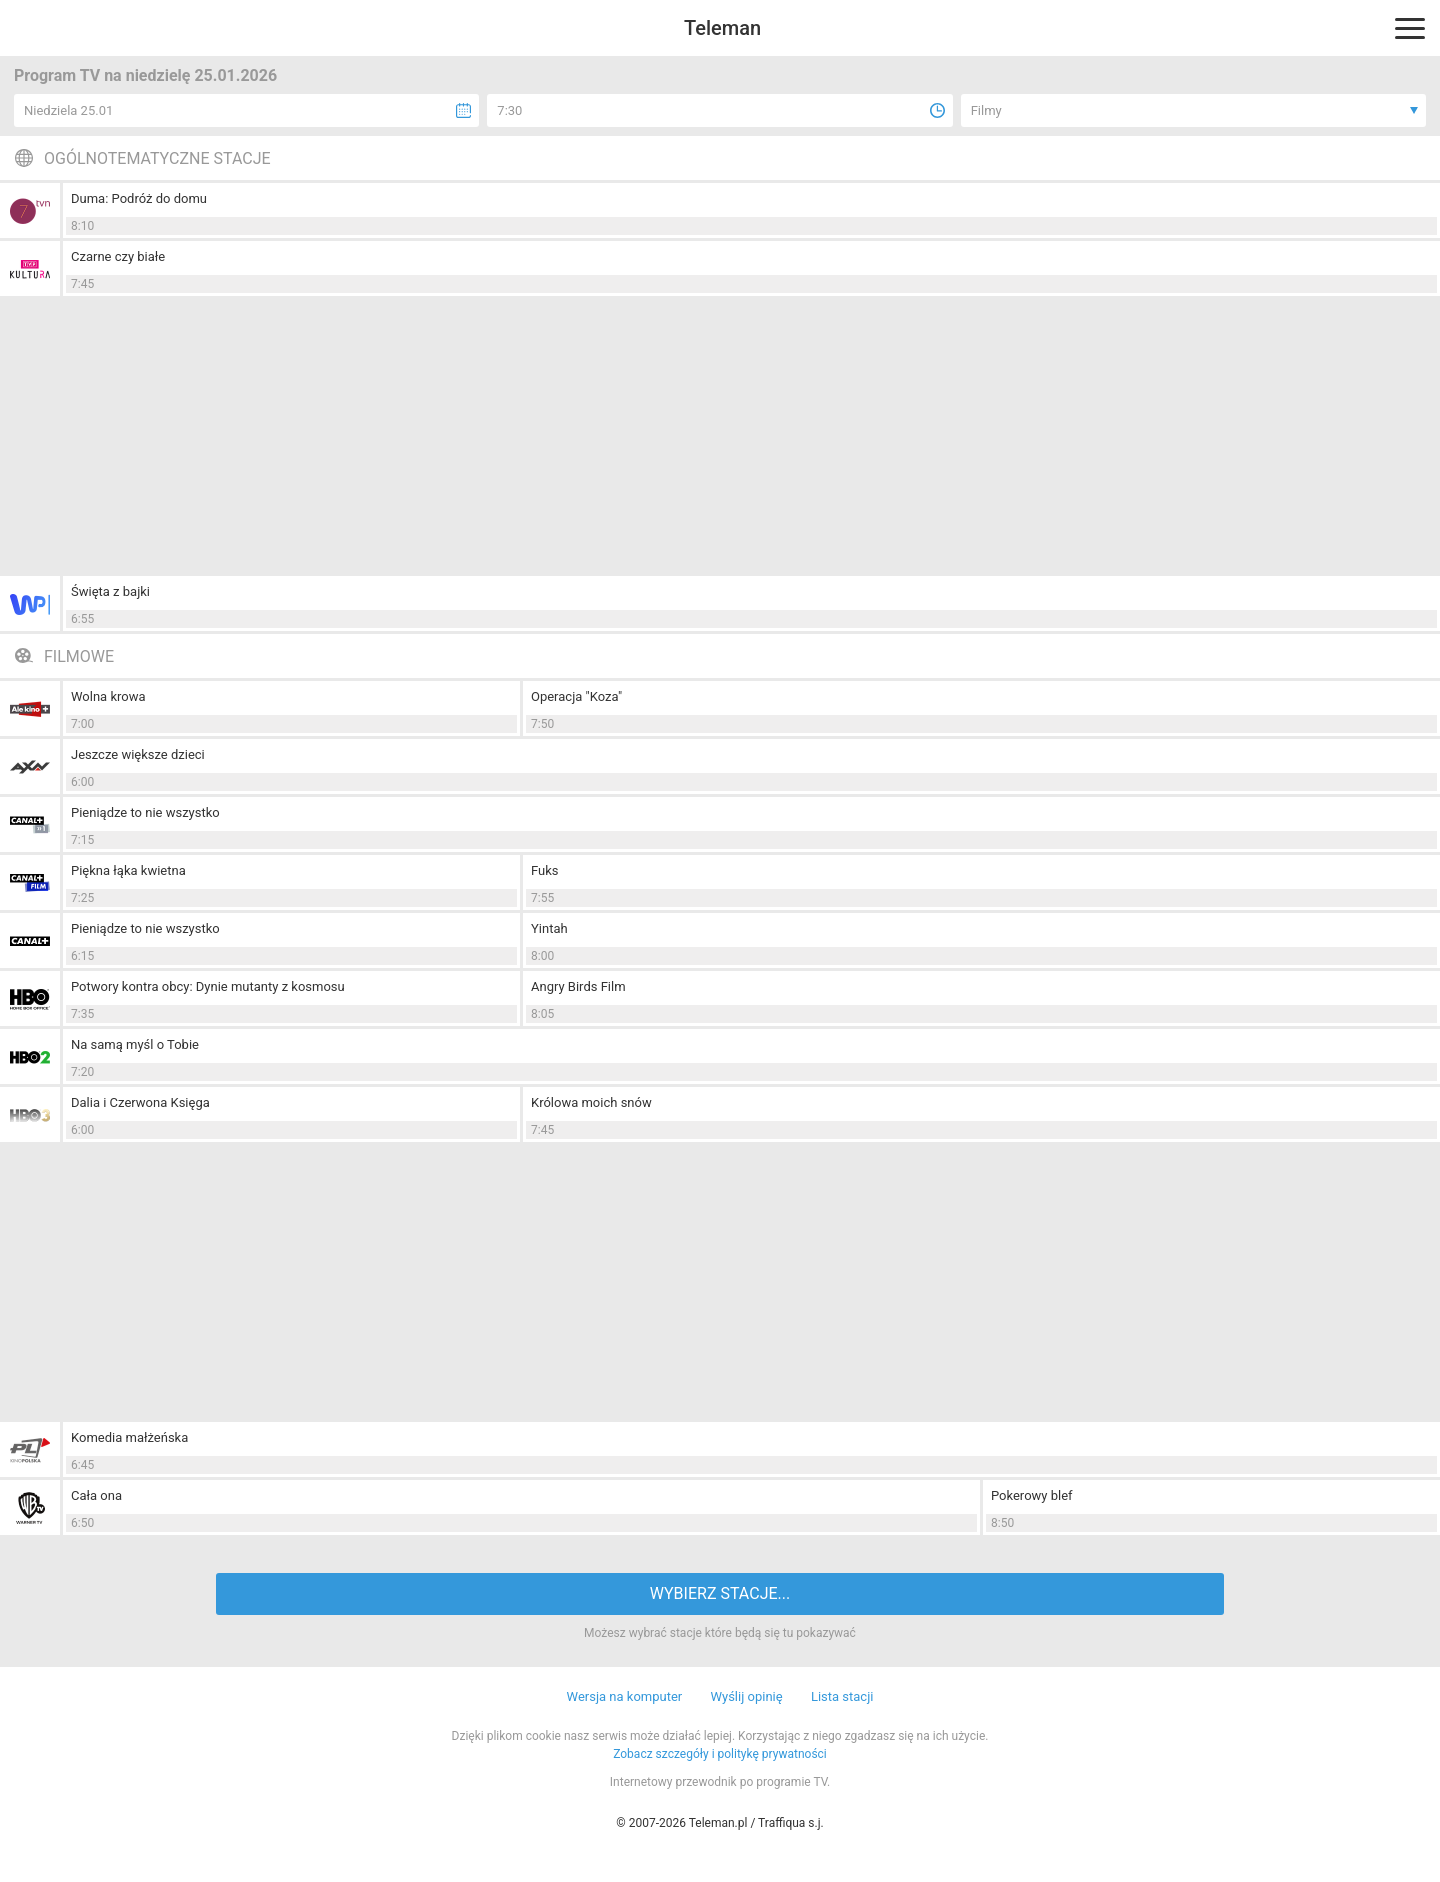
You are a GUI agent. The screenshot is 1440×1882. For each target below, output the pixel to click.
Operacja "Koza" (576, 696)
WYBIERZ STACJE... (720, 1593)
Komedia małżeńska (129, 1437)
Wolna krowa (108, 696)
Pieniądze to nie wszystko (145, 812)
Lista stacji (842, 1696)
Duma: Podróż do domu (139, 198)
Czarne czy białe (118, 256)
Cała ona (96, 1495)
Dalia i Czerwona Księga (140, 1102)
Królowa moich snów (591, 1102)
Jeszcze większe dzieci (138, 754)
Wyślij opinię (746, 1696)
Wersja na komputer (625, 1696)
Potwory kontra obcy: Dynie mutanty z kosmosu (208, 986)
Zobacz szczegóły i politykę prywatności (720, 1754)
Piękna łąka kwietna (128, 870)
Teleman (722, 28)
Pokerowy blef (1032, 1495)
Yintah (549, 928)
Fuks (545, 870)
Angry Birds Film (578, 986)
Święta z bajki (110, 591)
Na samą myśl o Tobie (135, 1044)
